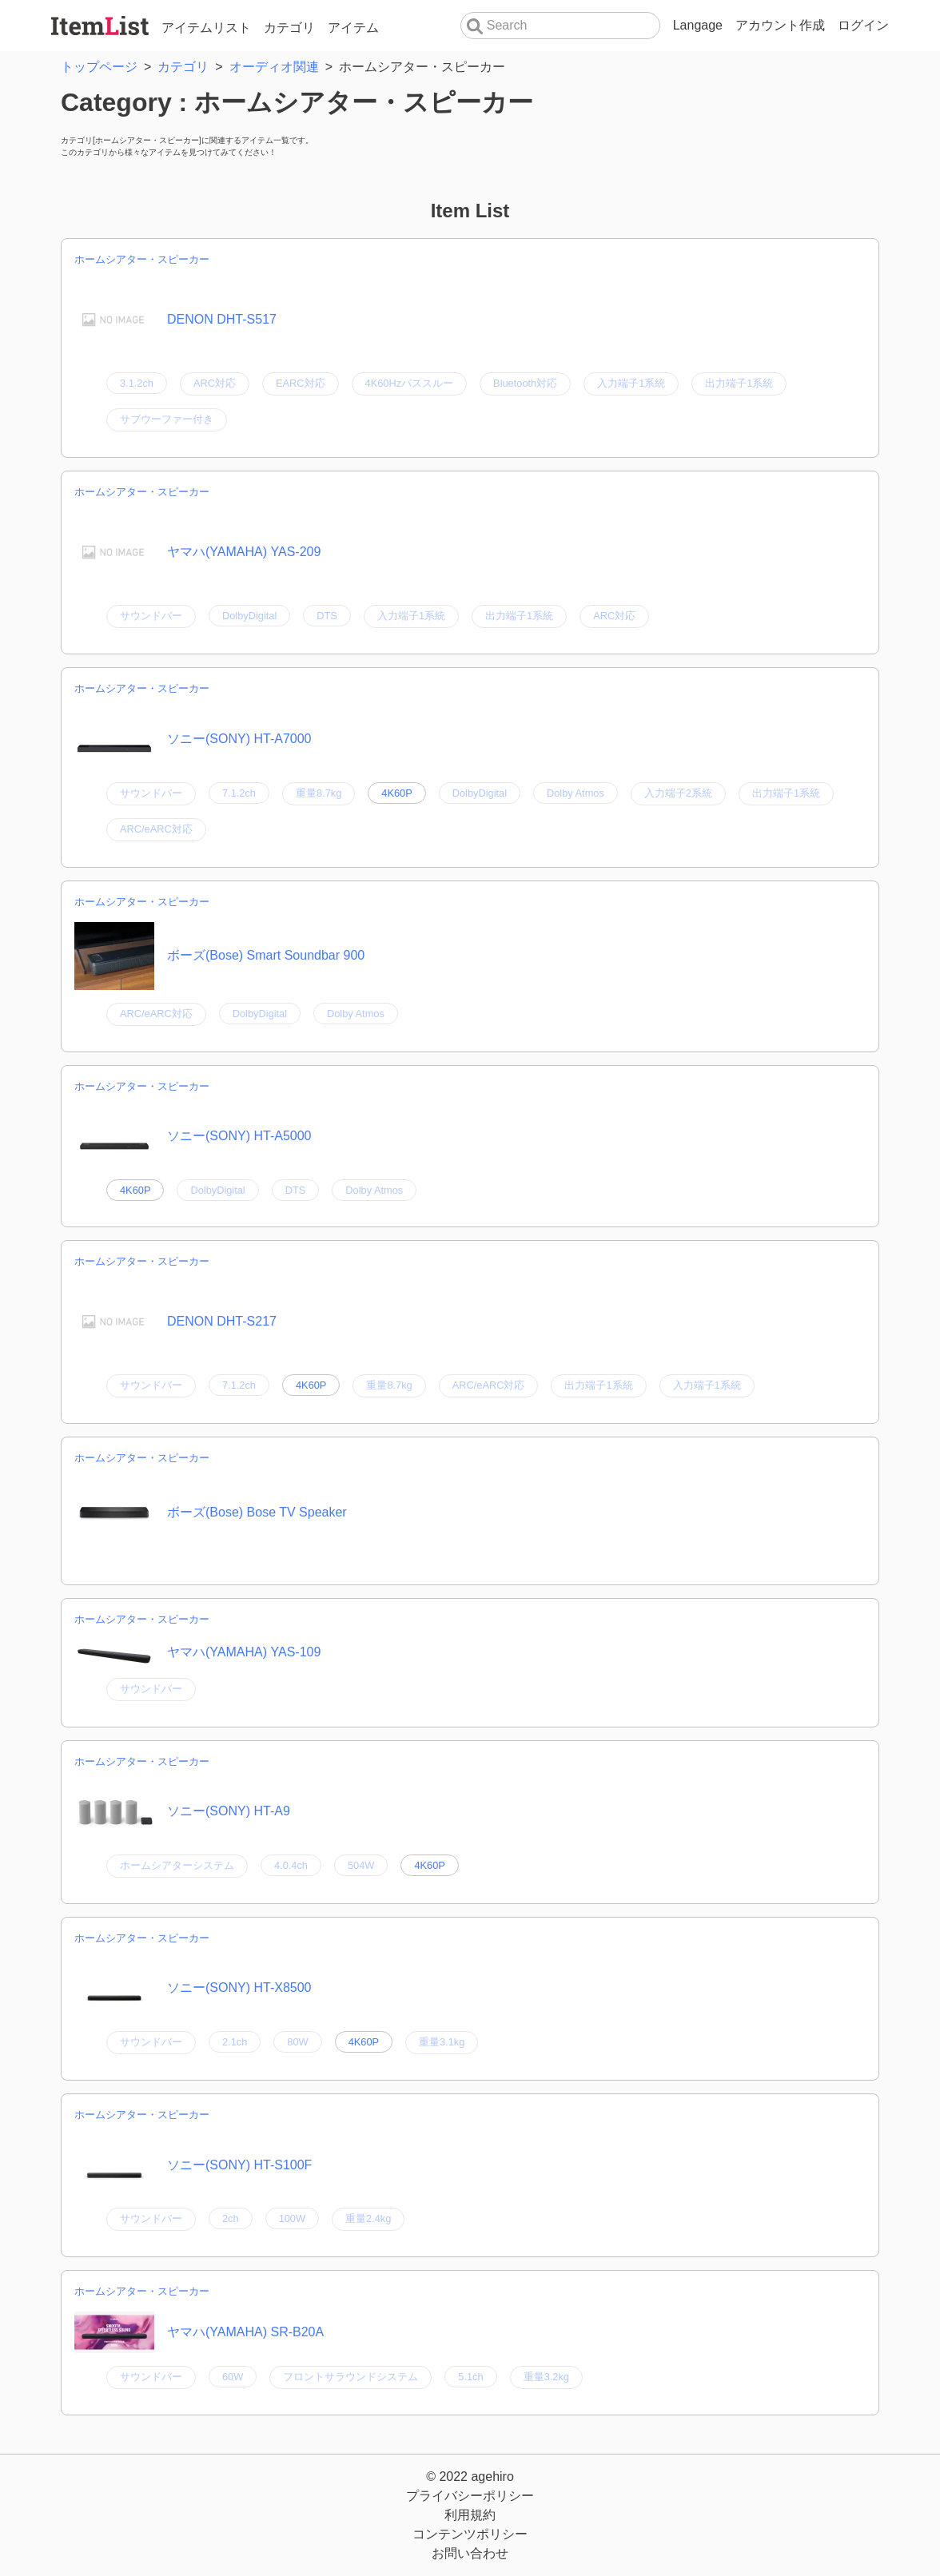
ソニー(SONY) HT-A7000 (239, 738)
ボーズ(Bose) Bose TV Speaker (257, 1512)
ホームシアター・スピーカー (141, 259)
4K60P (396, 793)
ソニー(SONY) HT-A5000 (239, 1136)
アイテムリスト (206, 27)
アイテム (353, 27)
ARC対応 (214, 383)
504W (361, 1865)
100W (292, 2218)
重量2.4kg (368, 2218)
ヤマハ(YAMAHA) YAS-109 (244, 1652)
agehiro (492, 2476)
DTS (327, 616)
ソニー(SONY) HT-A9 (228, 1811)
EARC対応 (300, 383)
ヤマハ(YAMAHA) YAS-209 (244, 552)
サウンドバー (151, 616)
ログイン (863, 25)
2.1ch (234, 2042)
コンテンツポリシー (470, 2534)
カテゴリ (289, 27)
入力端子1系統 (631, 383)
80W (297, 2042)
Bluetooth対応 (525, 383)
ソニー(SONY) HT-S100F (239, 2165)
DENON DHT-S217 (222, 1321)
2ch (230, 2218)
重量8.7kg (318, 793)
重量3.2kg (546, 2377)
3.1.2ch (136, 383)
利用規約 (470, 2515)
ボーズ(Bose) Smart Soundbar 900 (265, 955)
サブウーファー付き (166, 419)
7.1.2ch (239, 793)
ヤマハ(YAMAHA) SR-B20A (245, 2332)
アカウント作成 (780, 25)
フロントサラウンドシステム (350, 2377)
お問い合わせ (470, 2553)
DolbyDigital (249, 616)
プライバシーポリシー (470, 2495)
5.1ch (470, 2377)
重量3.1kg (441, 2042)
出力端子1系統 (739, 383)
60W (232, 2377)
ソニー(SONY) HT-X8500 (239, 1987)
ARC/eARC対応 (156, 829)
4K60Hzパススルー (409, 383)
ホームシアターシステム (177, 1865)
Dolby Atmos (575, 793)
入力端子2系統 (678, 793)
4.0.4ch (291, 1865)
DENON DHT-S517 (222, 319)
